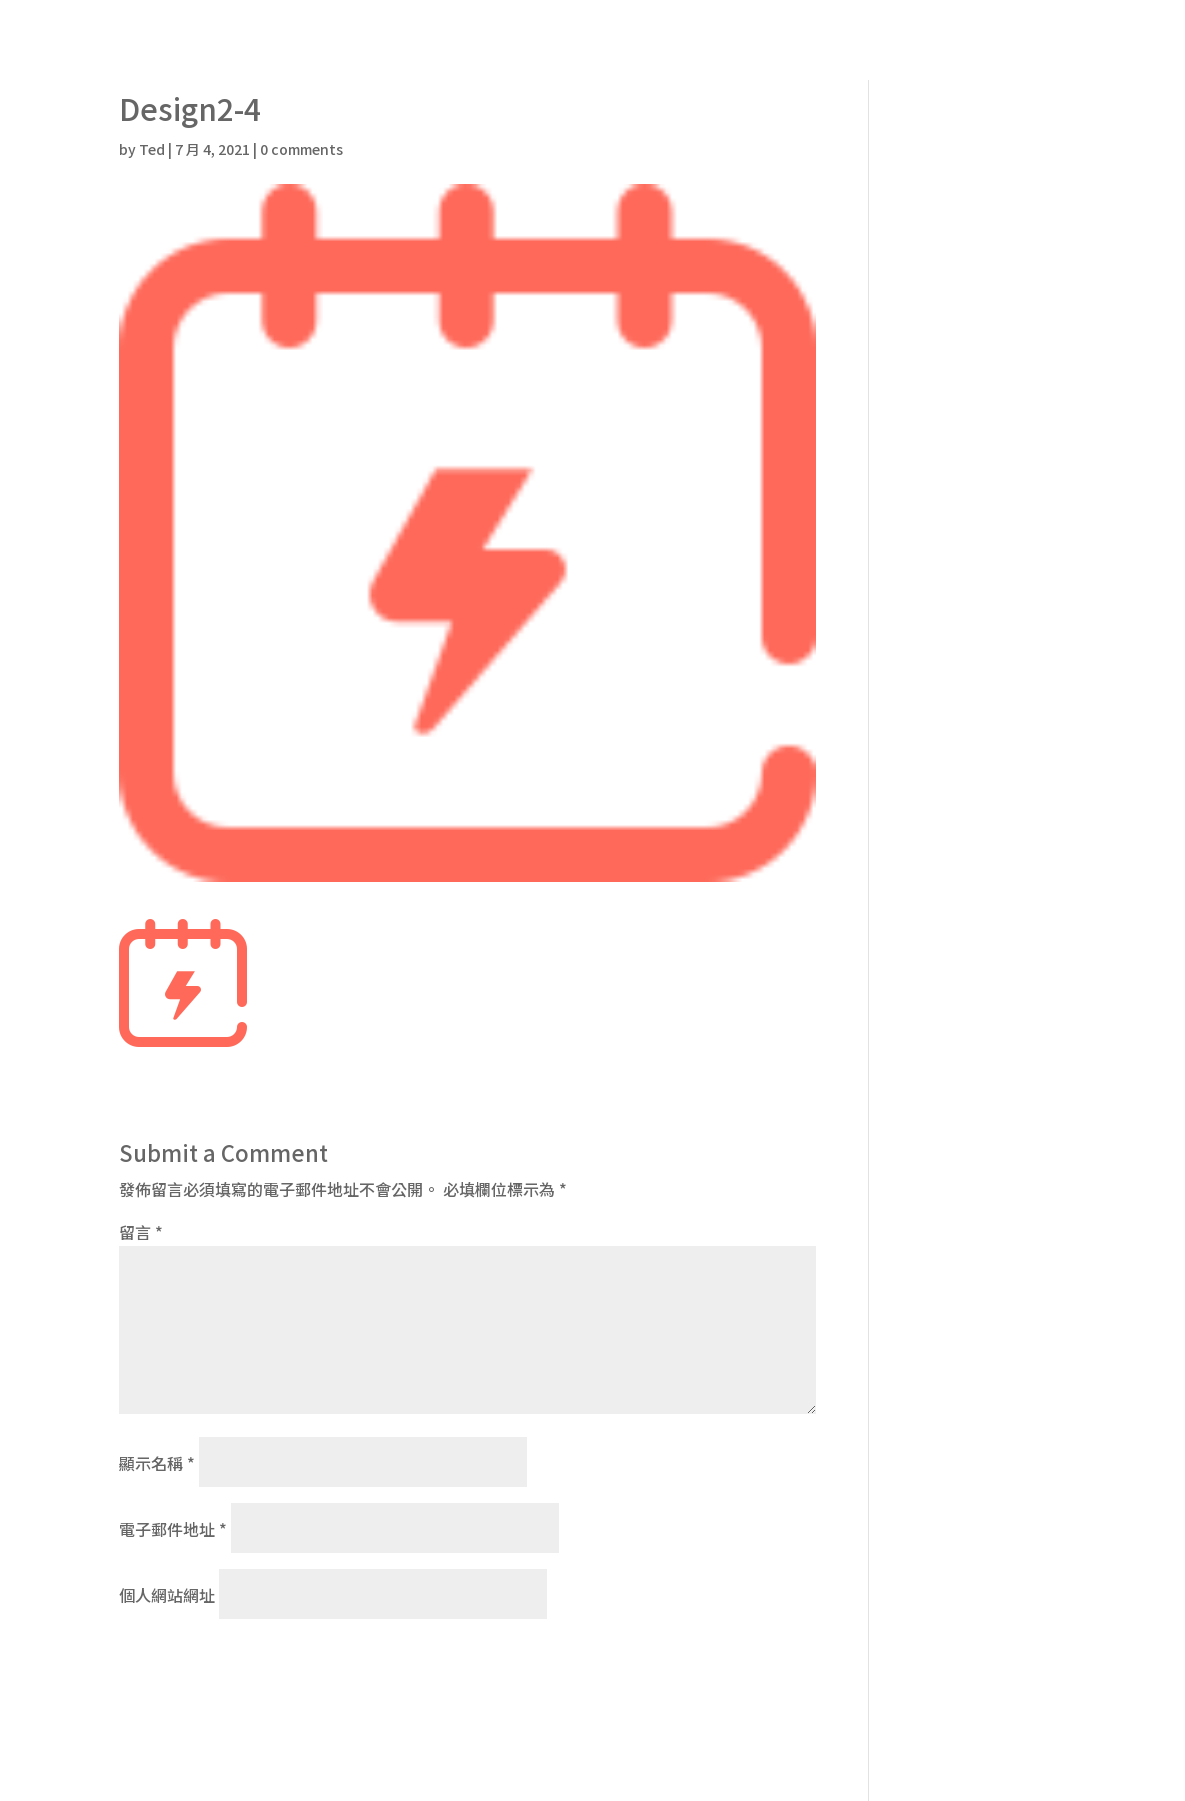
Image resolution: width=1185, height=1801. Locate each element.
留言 (141, 1232)
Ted (152, 149)
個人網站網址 (167, 1595)
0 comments (301, 149)
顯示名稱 (157, 1463)
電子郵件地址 (173, 1529)
